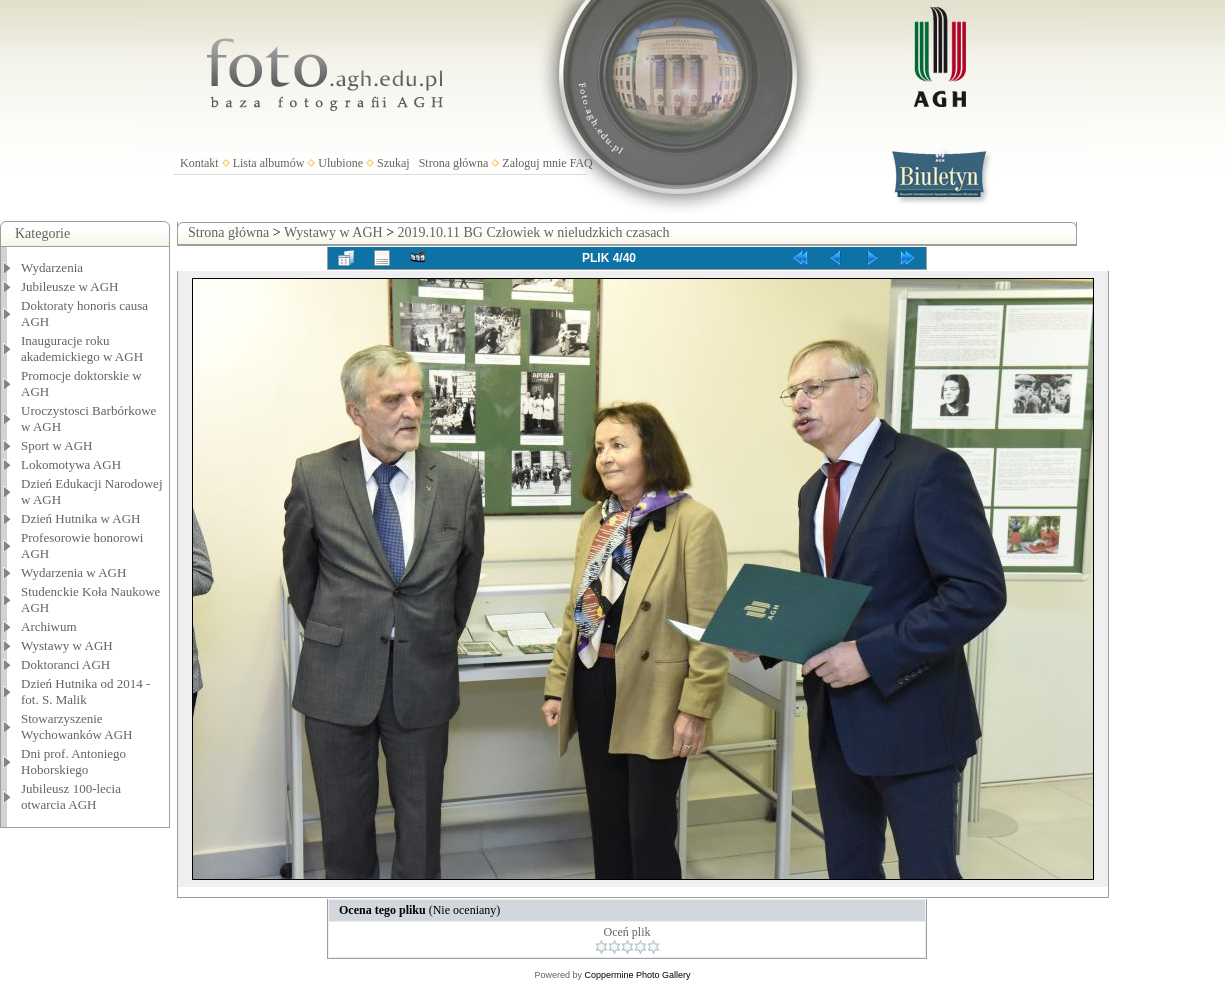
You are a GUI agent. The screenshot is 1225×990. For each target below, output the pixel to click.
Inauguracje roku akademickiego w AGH (82, 348)
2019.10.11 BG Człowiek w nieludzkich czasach (534, 232)
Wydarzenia (52, 267)
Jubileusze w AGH (70, 286)
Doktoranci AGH (65, 664)
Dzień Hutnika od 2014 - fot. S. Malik (85, 691)
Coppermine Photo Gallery (637, 975)
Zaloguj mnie (534, 163)
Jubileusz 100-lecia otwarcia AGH (71, 796)
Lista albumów (269, 163)
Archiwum (49, 626)
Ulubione (340, 163)
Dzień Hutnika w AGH (81, 518)
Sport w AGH (57, 445)
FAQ (581, 163)
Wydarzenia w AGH (73, 572)
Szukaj (393, 163)
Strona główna (454, 163)
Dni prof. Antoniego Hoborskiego (73, 761)
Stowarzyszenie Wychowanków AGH (77, 726)
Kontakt (199, 163)
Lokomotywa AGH (71, 464)
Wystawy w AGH (67, 645)
